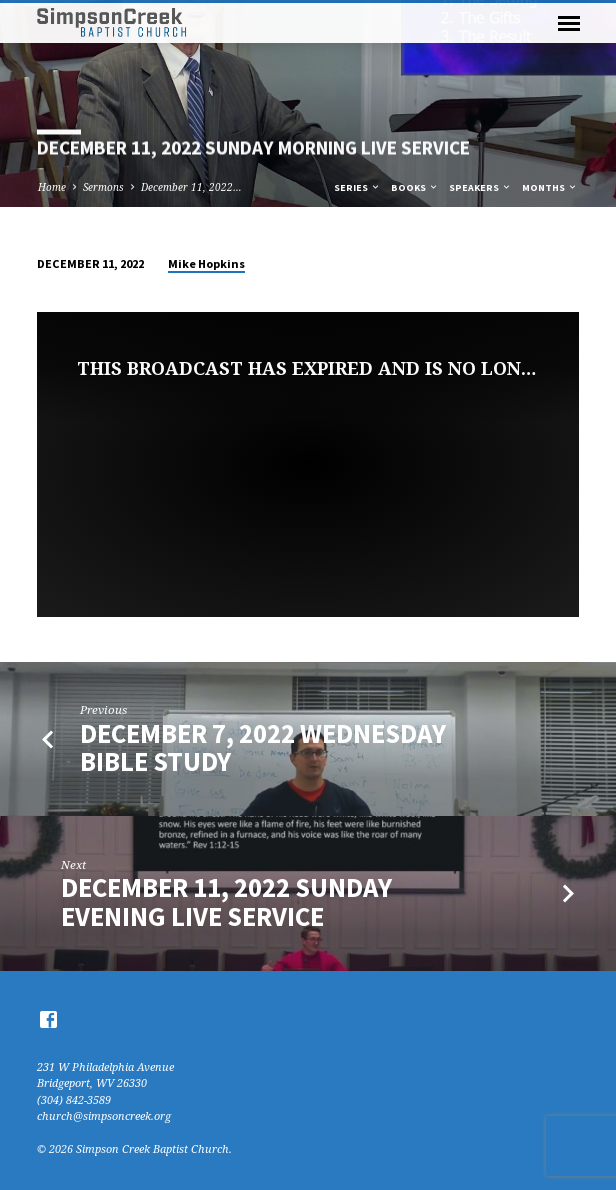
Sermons (103, 187)
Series (357, 187)
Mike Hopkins (206, 263)
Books (415, 187)
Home (52, 187)
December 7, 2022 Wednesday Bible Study (263, 747)
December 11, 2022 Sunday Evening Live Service (226, 901)
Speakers (480, 187)
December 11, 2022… (191, 187)
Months (550, 187)
